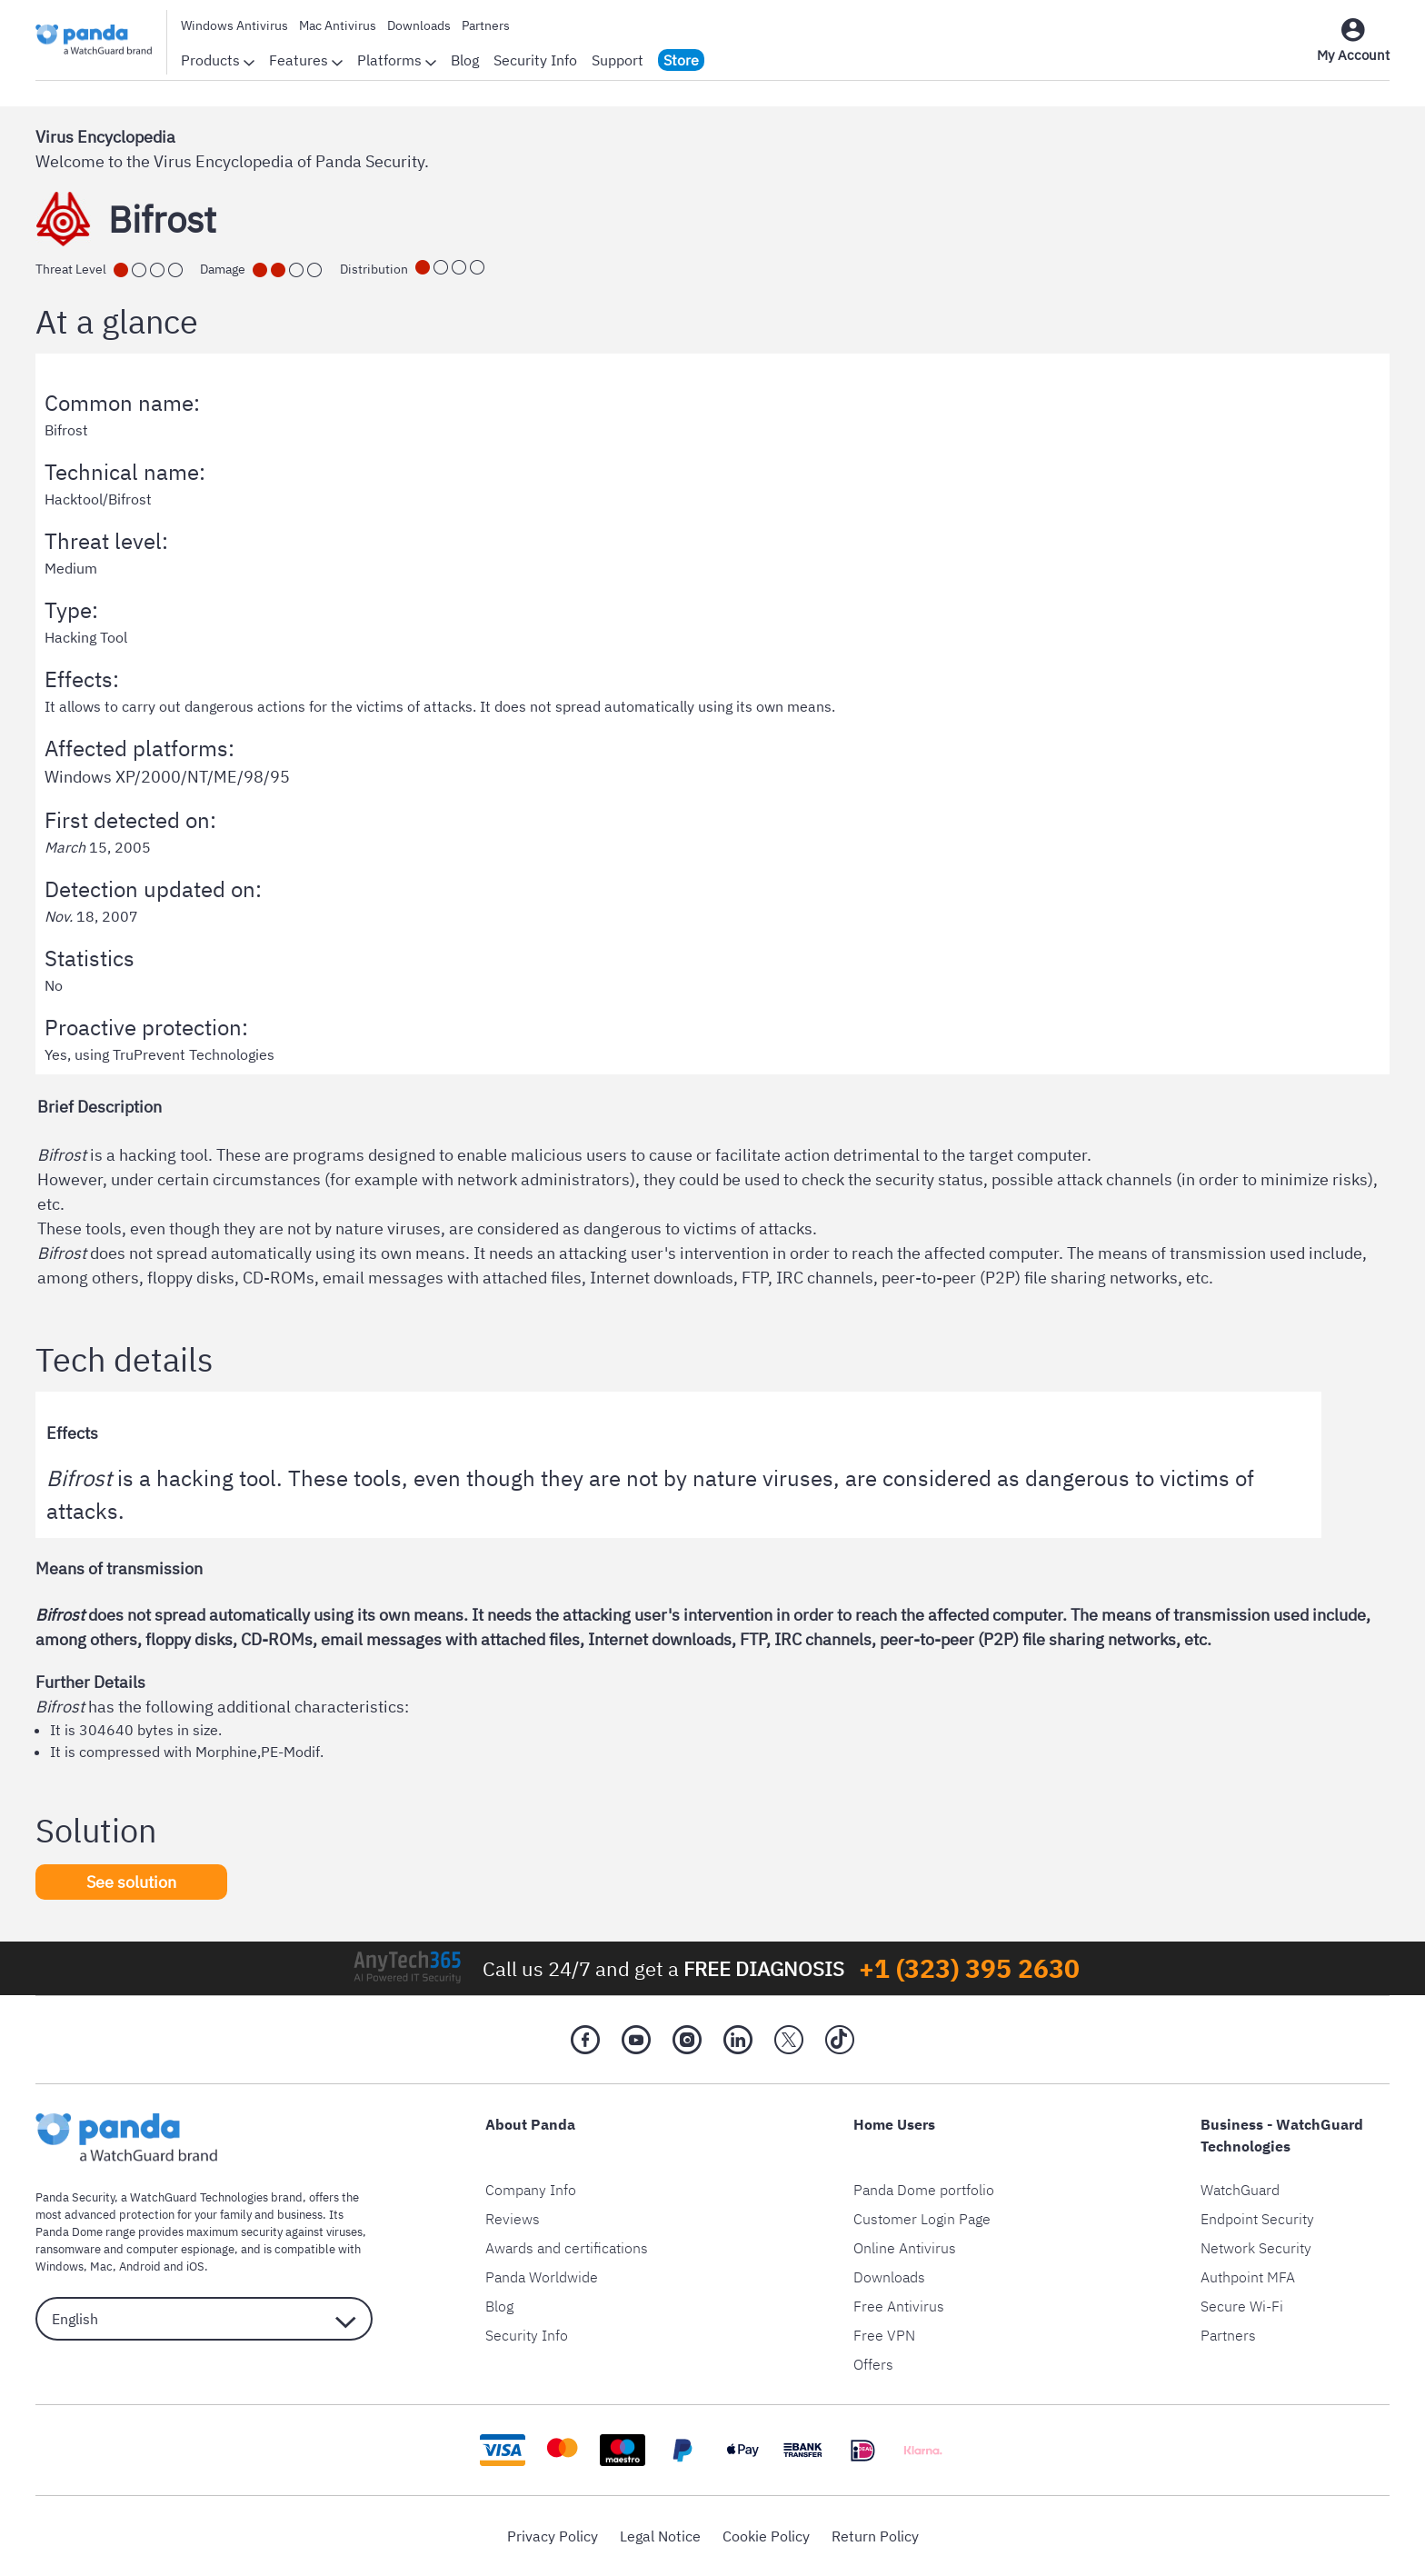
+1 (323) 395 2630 (969, 1968)
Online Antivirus (904, 2248)
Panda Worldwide (541, 2277)
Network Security (1256, 2248)
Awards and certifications (566, 2248)
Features (306, 60)
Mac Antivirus (337, 25)
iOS (195, 2266)
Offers (873, 2364)
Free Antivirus (898, 2306)
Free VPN (884, 2335)
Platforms (396, 60)
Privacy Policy (552, 2536)
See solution (131, 1882)
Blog (465, 60)
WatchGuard (1240, 2190)
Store (681, 60)
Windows (59, 2266)
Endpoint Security (1257, 2219)
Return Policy (875, 2536)
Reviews (512, 2219)
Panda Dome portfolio (923, 2190)
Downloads (419, 25)
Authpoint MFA (1248, 2277)
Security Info (535, 60)
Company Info (530, 2190)
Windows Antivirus (234, 25)
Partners (486, 25)
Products (217, 60)
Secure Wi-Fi (1242, 2306)
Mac (101, 2266)
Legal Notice (660, 2536)
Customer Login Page (922, 2219)
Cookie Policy (766, 2536)
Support (617, 60)
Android (140, 2266)
